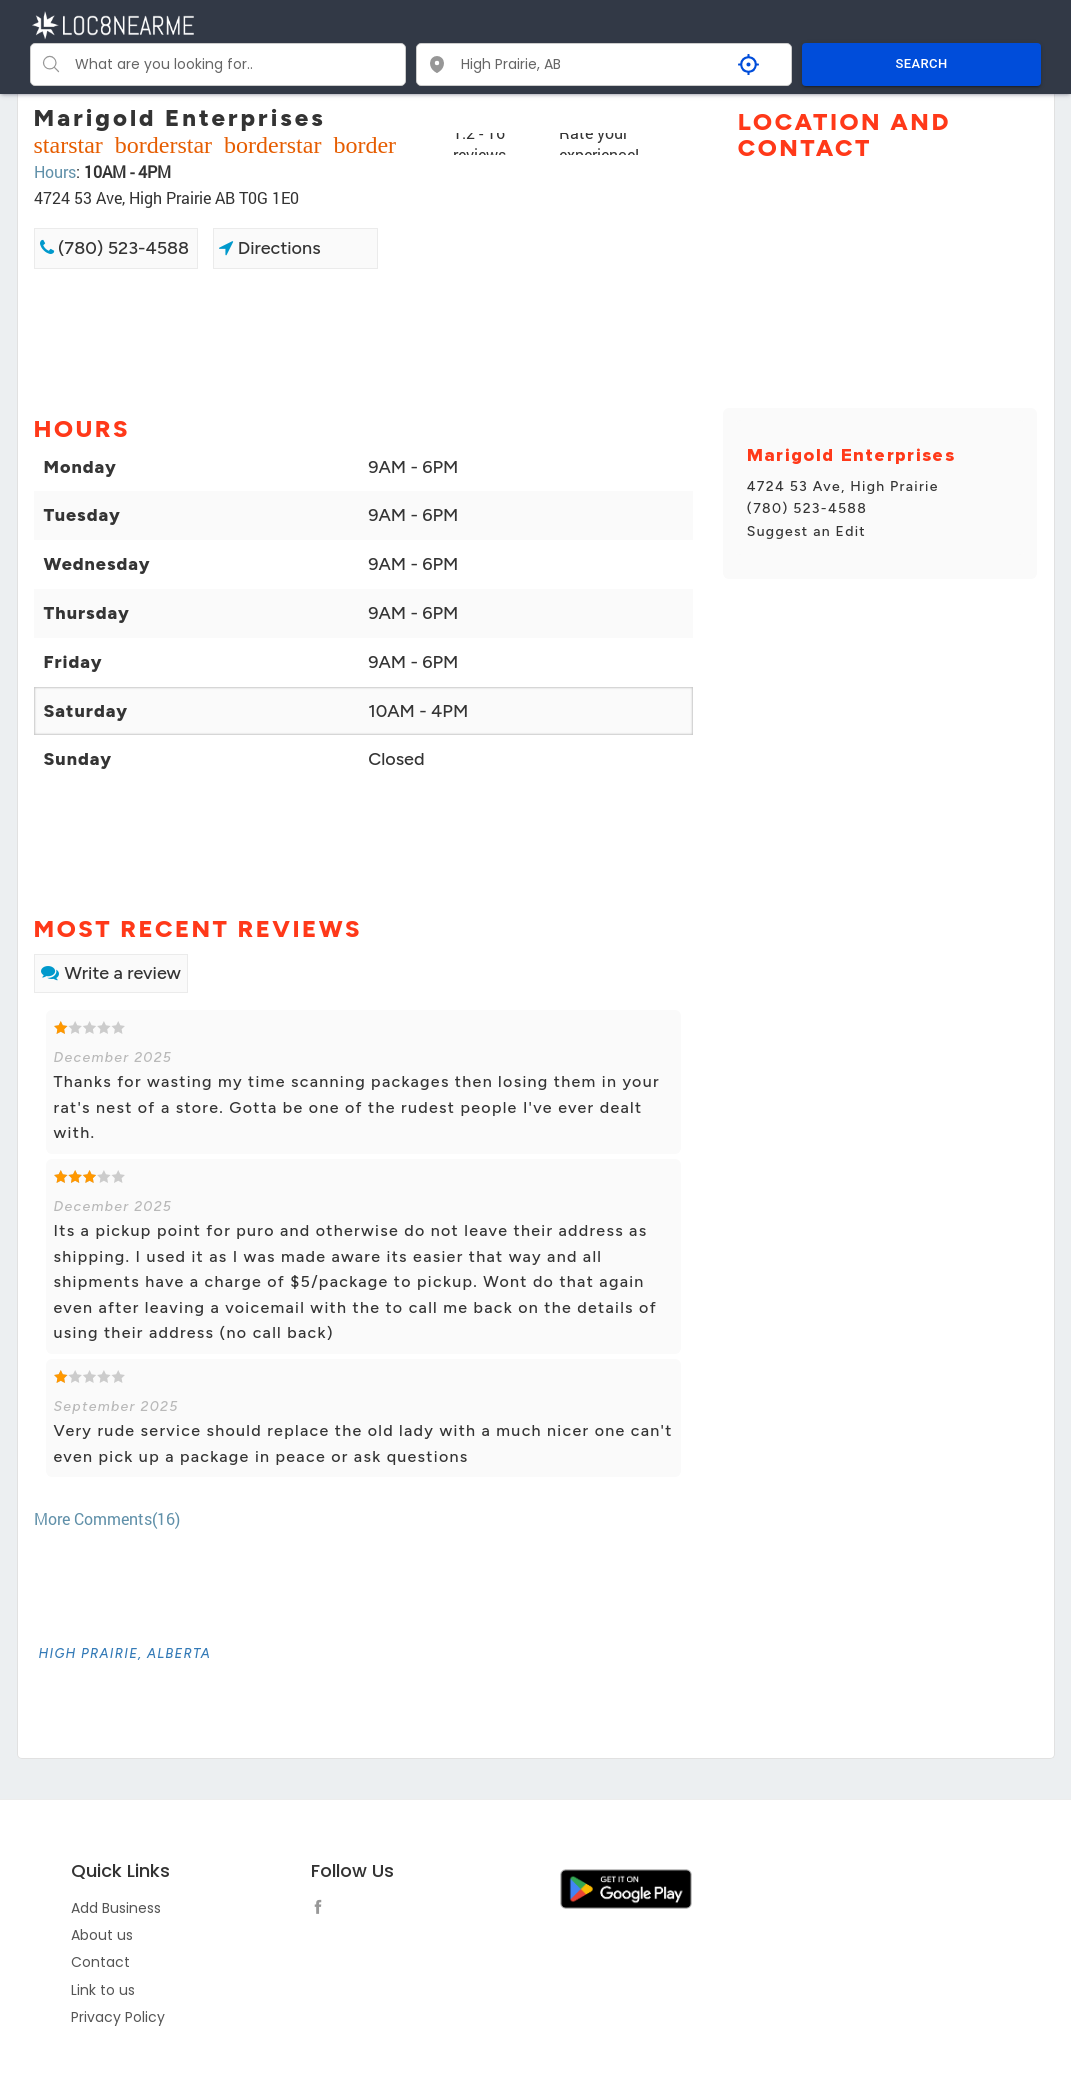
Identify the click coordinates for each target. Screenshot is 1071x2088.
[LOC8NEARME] (112, 23)
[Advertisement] (363, 340)
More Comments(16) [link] (107, 1518)
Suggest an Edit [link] (806, 531)
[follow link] (323, 1910)
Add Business (116, 1908)
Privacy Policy (118, 2017)
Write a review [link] (111, 973)
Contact (100, 1962)
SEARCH (922, 63)
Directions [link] (269, 248)
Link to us (103, 1990)
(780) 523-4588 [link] (115, 248)
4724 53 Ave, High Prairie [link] (843, 486)
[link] (125, 1653)
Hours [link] (55, 171)
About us (102, 1935)
